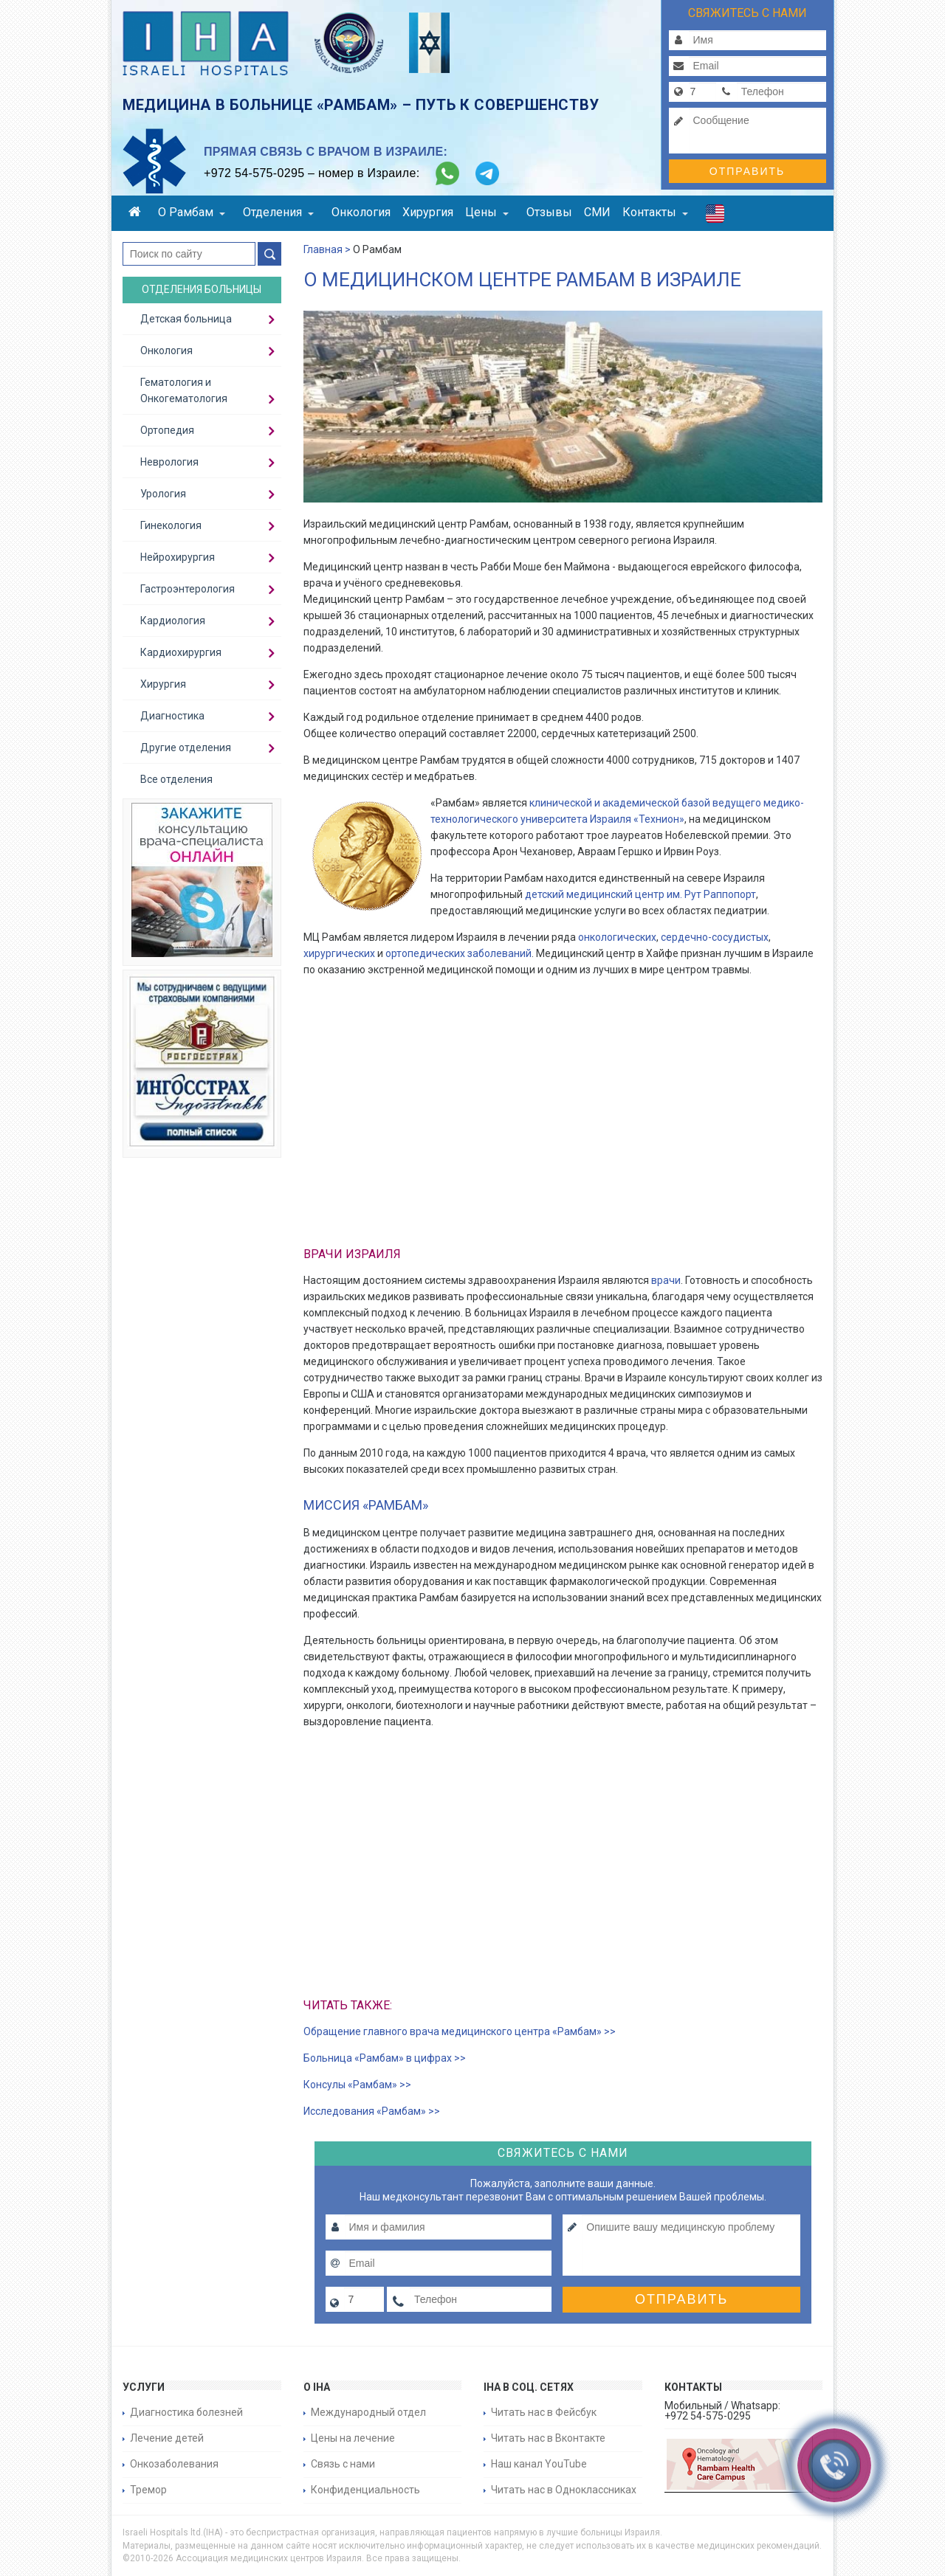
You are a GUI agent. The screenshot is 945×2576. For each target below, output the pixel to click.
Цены (487, 212)
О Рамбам (191, 212)
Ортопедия (167, 430)
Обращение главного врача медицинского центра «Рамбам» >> (459, 2031)
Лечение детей (167, 2438)
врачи (666, 1280)
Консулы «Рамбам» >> (357, 2084)
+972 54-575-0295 (254, 173)
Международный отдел (368, 2412)
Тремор (148, 2490)
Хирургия (427, 212)
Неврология (169, 462)
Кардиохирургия (180, 652)
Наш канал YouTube (539, 2464)
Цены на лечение (353, 2438)
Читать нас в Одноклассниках (563, 2490)
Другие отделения (185, 747)
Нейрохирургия (177, 557)
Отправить (747, 171)
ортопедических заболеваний (458, 953)
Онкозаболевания (174, 2464)
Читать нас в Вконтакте (548, 2438)
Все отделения (176, 779)
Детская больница (186, 319)
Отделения (278, 212)
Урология (163, 494)
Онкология (361, 212)
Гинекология (171, 525)
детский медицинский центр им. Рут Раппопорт (640, 894)
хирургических (339, 953)
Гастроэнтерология (187, 589)
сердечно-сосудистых (715, 937)
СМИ (597, 212)
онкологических (616, 937)
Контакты (655, 212)
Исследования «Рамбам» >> (371, 2111)
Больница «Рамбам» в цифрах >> (384, 2058)
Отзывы (549, 212)
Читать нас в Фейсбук (544, 2412)
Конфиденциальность (365, 2490)
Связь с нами (343, 2464)
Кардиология (172, 620)
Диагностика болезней (186, 2412)
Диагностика (172, 716)
